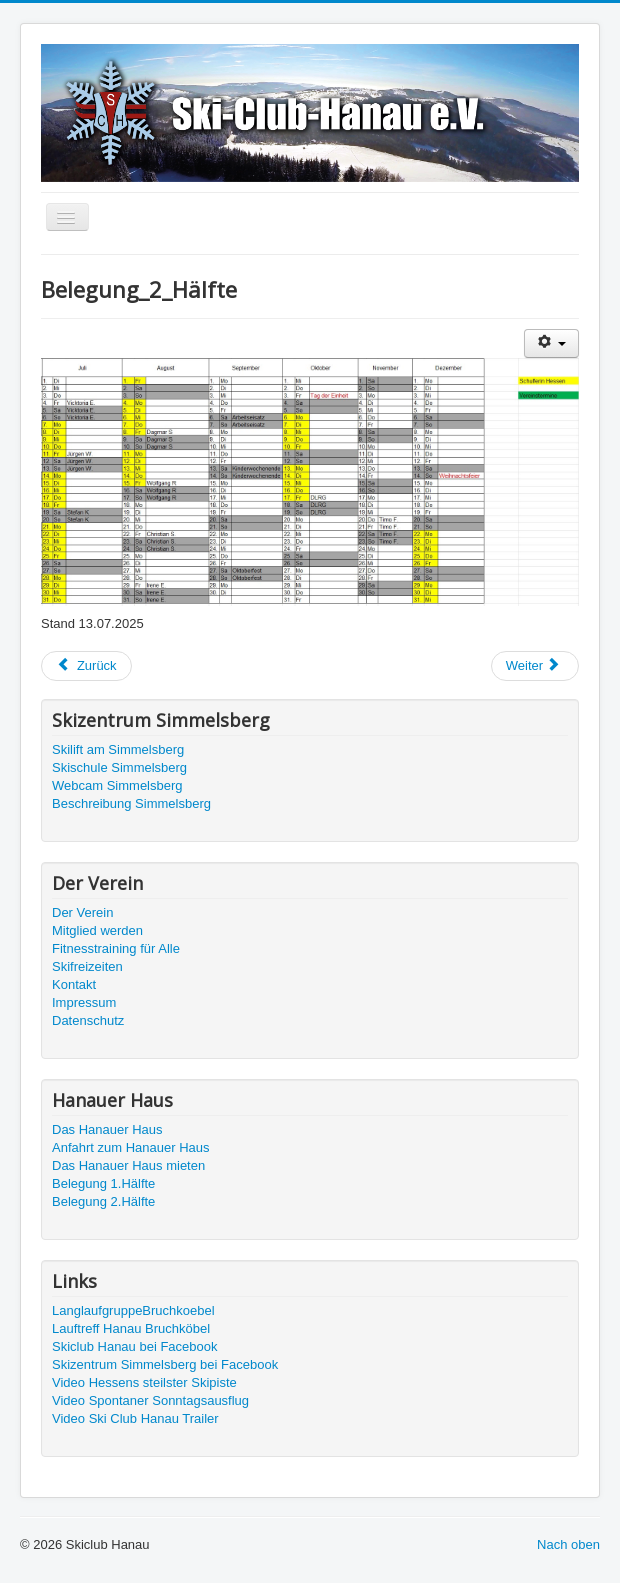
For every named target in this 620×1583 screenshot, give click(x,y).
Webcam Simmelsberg (117, 785)
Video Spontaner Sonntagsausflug (150, 1400)
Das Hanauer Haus (107, 1129)
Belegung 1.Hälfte (103, 1183)
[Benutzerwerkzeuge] (551, 343)
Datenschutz (88, 1020)
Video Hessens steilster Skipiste (144, 1382)
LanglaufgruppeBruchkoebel (133, 1310)
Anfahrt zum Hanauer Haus (131, 1147)
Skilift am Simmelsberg (118, 749)
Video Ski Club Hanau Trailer (135, 1418)
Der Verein (82, 912)
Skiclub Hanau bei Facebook (135, 1346)
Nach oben (568, 1544)
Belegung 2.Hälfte (103, 1201)
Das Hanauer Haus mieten (128, 1165)
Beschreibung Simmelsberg (131, 803)
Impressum (84, 1002)
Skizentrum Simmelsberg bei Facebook (165, 1364)
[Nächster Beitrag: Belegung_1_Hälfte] (535, 666)
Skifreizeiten (87, 966)
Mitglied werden (97, 930)
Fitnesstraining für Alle (116, 948)
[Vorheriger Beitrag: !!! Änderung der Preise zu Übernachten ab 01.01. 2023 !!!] (86, 666)
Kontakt (74, 984)
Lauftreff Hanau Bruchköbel (131, 1328)
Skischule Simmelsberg (119, 767)
